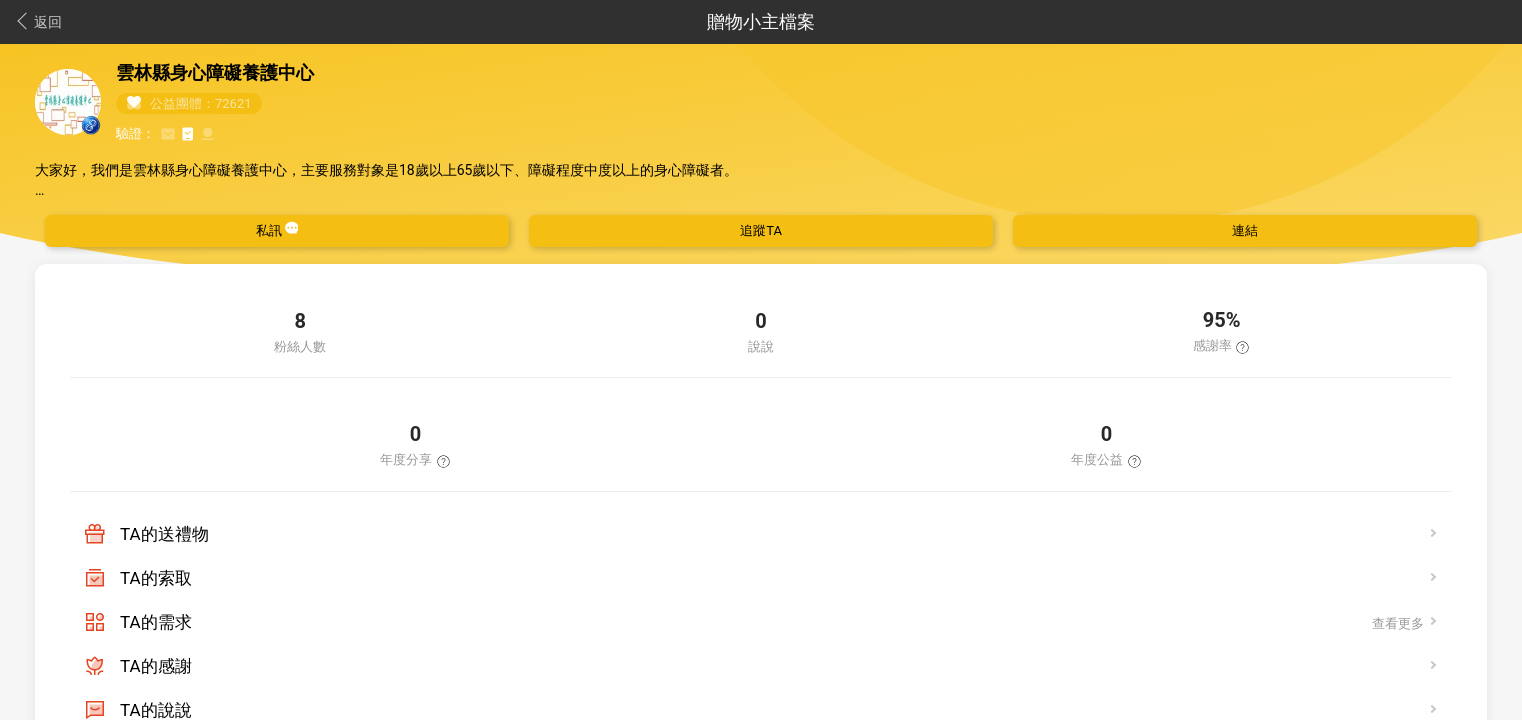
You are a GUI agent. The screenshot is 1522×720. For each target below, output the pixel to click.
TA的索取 (156, 578)
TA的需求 (156, 622)
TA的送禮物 (164, 534)
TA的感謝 (156, 666)
